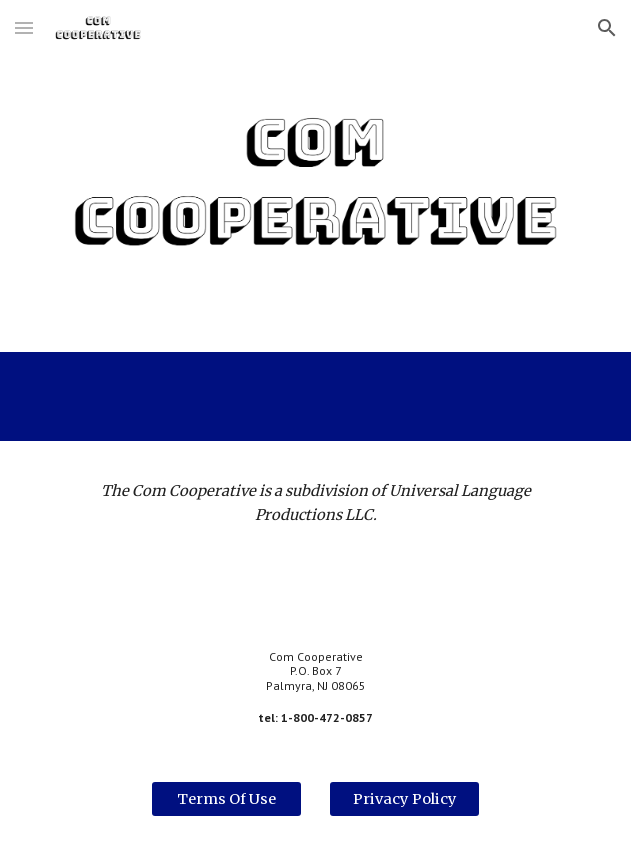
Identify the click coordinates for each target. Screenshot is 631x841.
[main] (315, 503)
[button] (24, 27)
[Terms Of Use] (226, 799)
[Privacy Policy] (404, 799)
